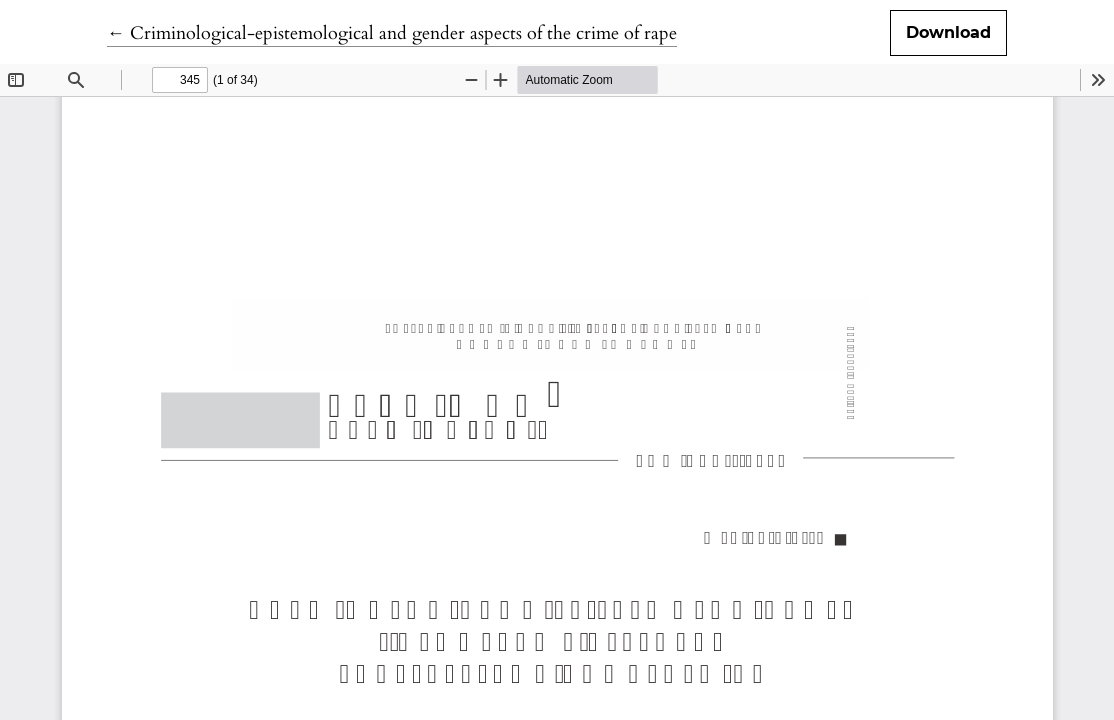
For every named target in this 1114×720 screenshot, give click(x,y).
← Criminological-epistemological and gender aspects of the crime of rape (392, 33)
